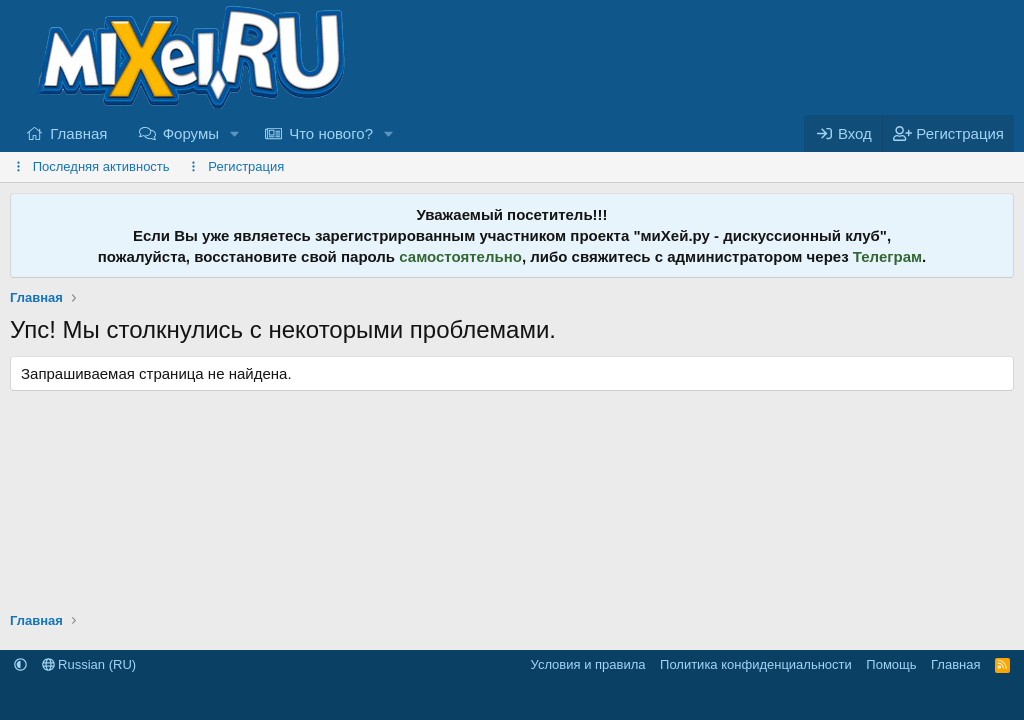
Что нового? (331, 133)
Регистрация (246, 166)
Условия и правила (588, 664)
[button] (235, 133)
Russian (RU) (89, 664)
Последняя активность (101, 166)
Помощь (891, 664)
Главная (78, 133)
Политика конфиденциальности (756, 664)
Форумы (191, 133)
